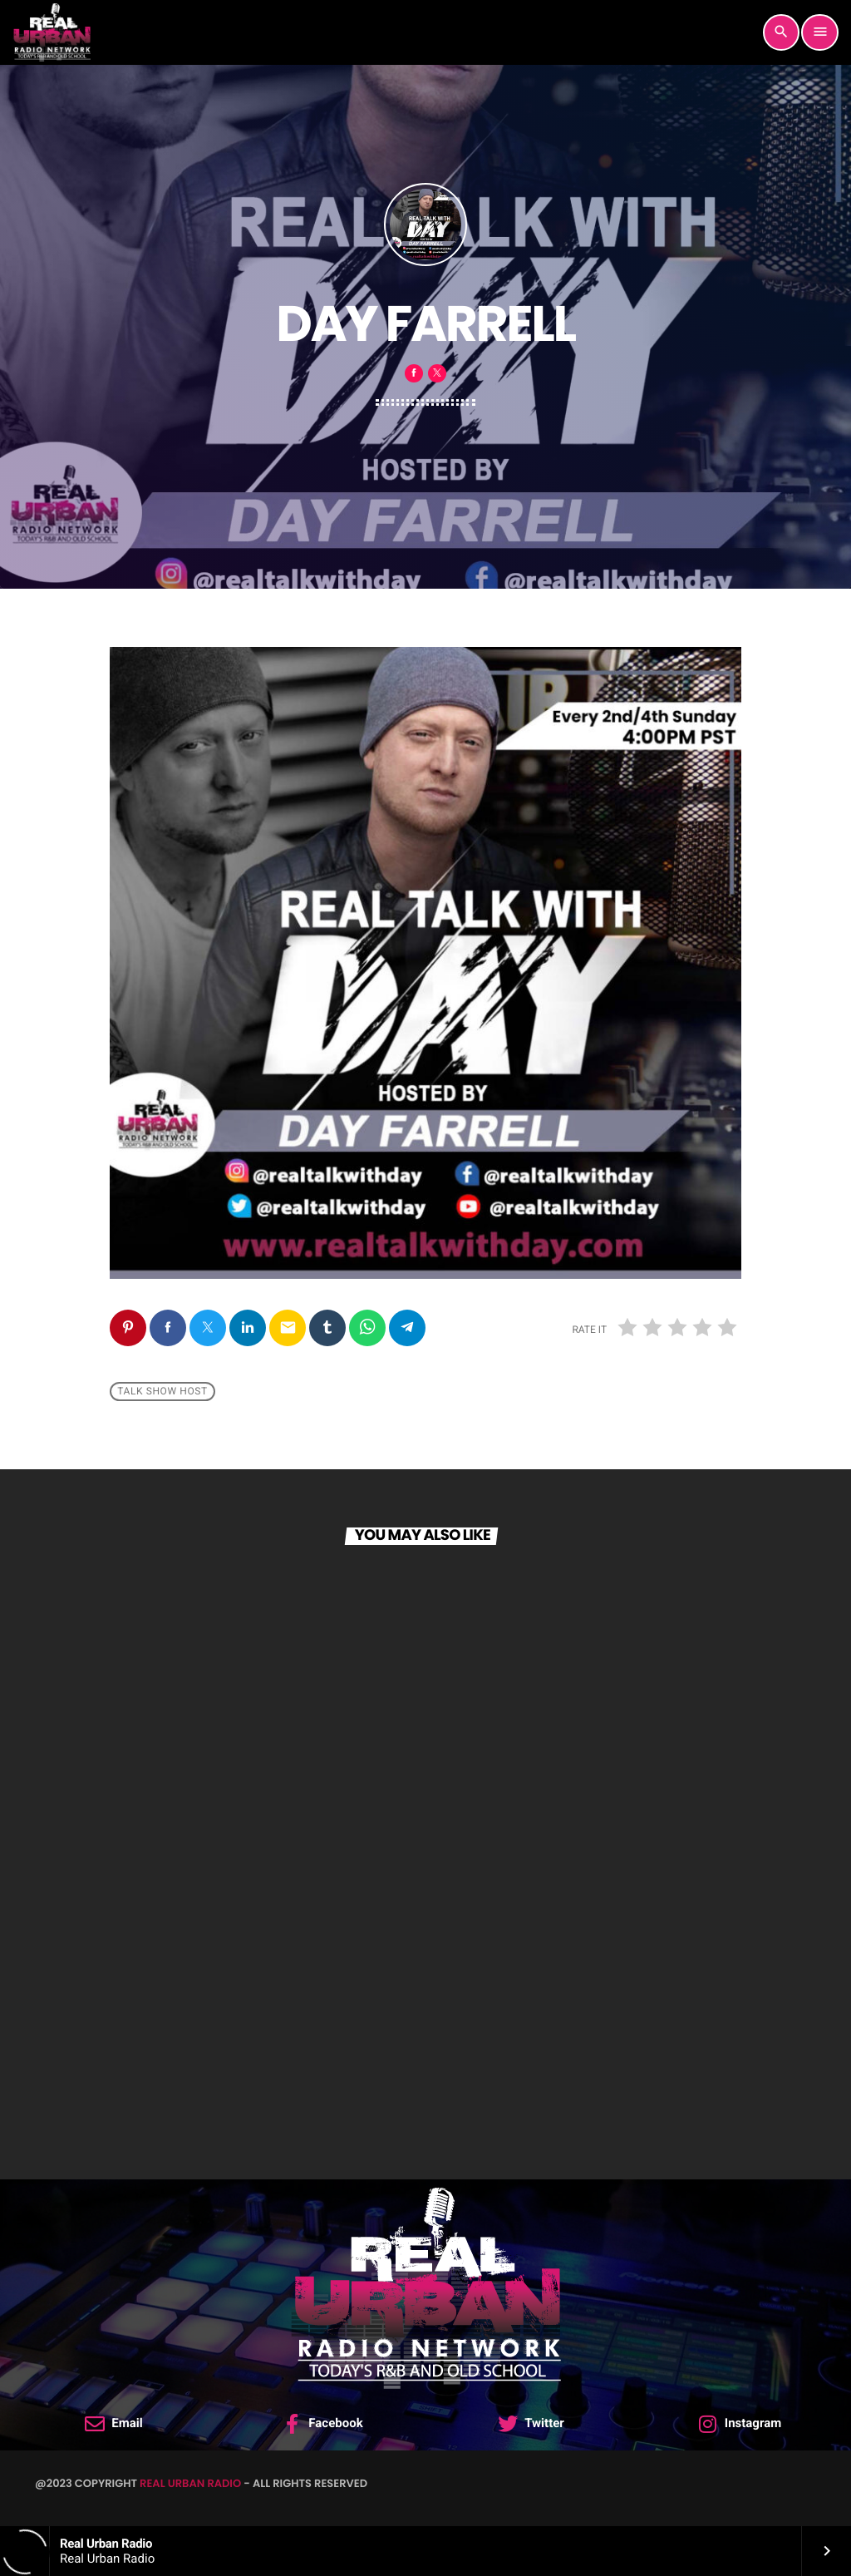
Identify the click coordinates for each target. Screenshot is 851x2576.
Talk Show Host (162, 1392)
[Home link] (51, 32)
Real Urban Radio (190, 2483)
